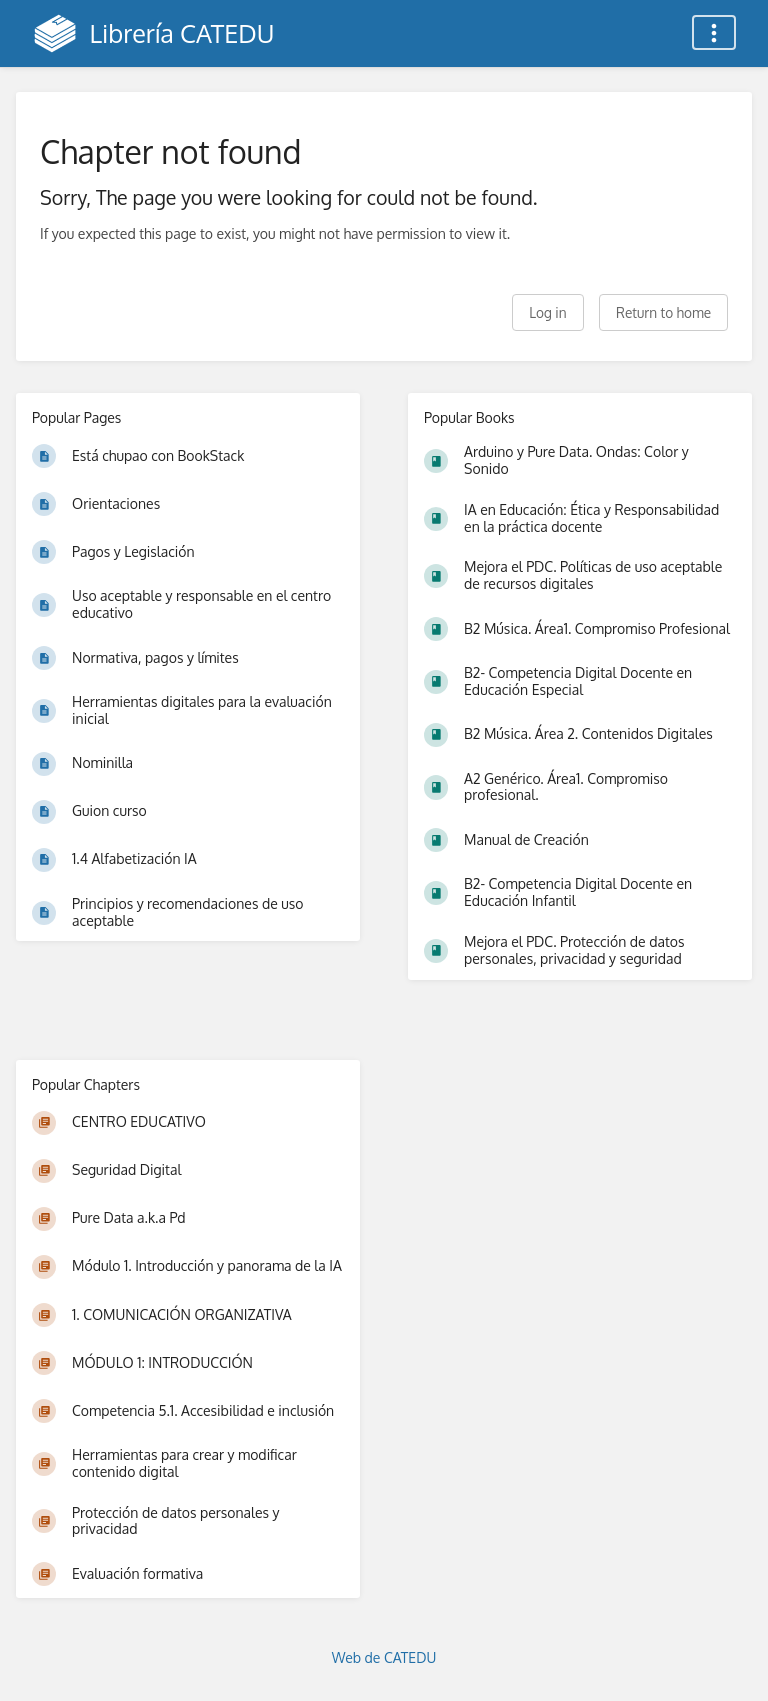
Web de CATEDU (384, 1657)
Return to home (663, 312)
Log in (547, 312)
